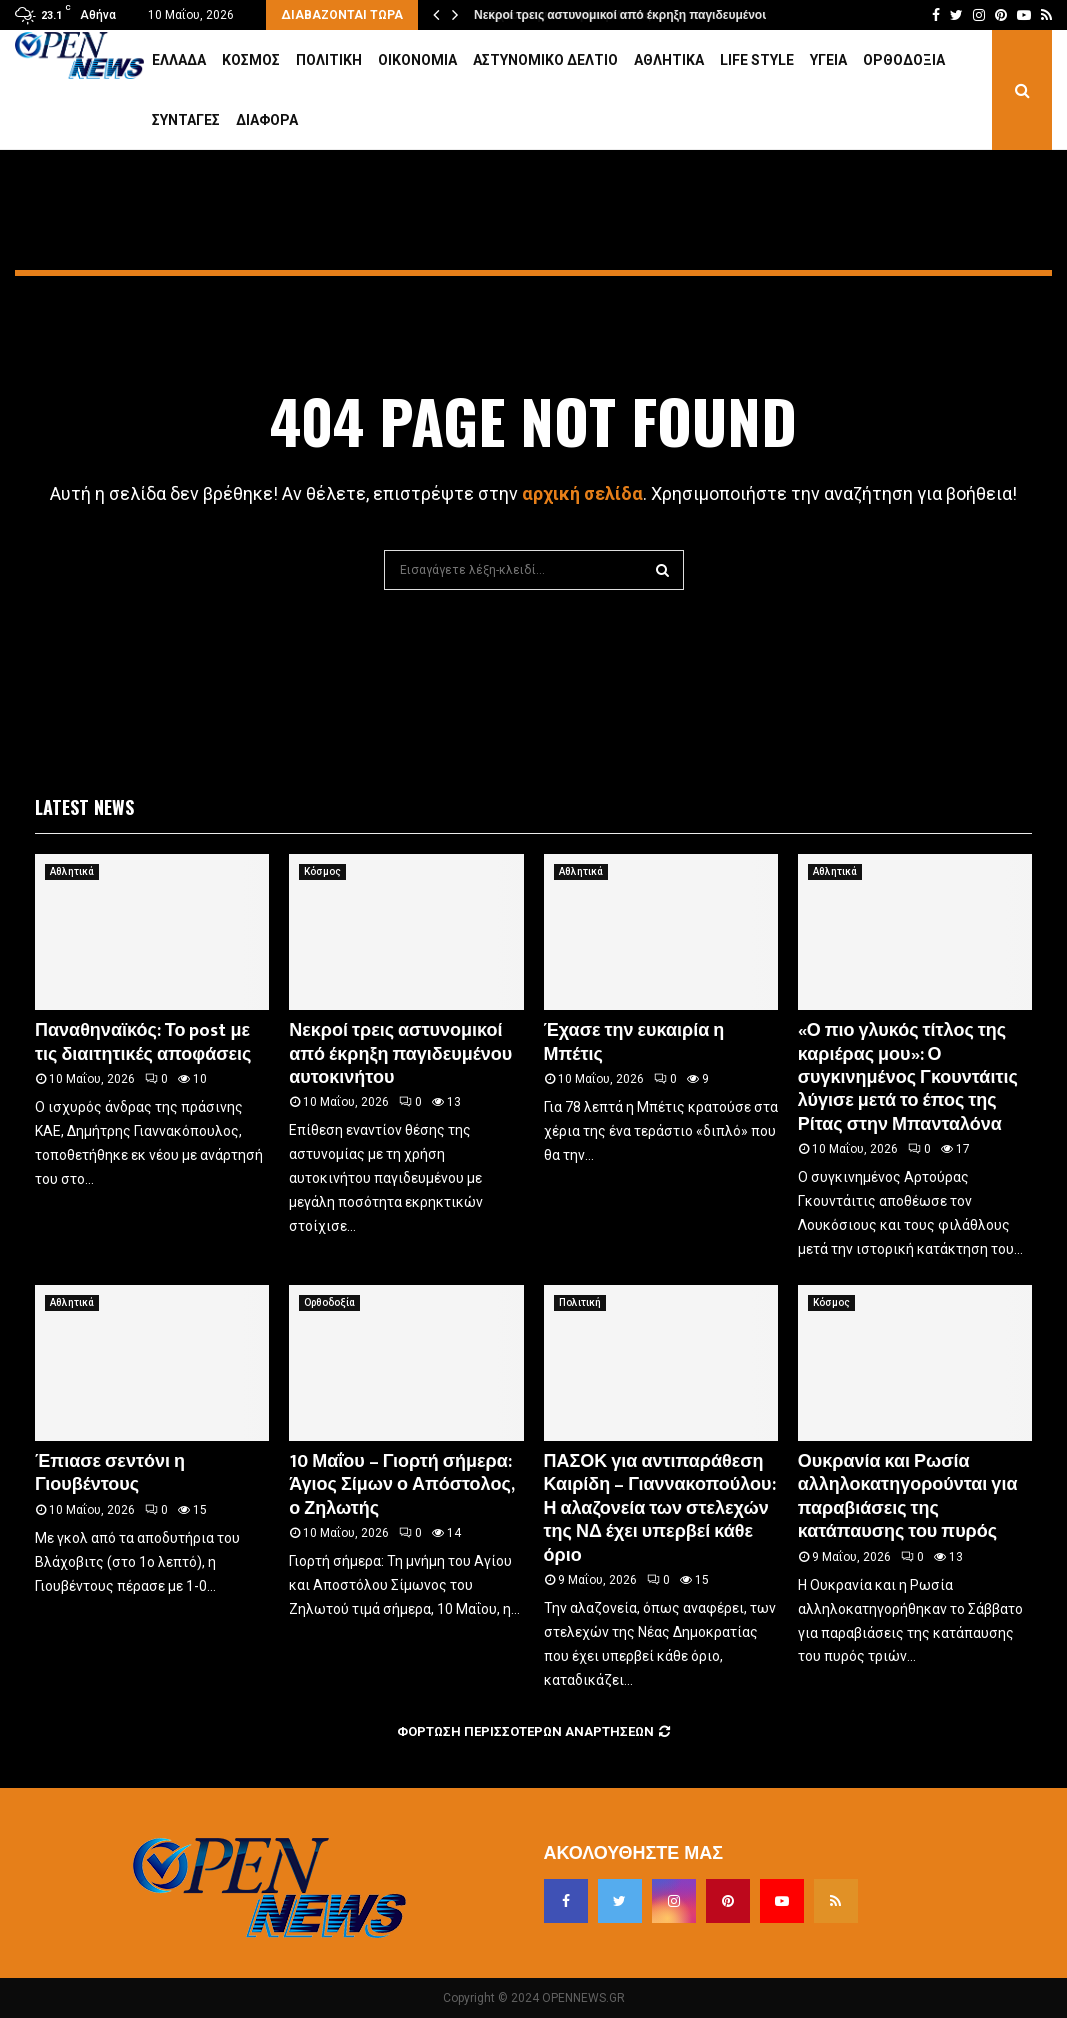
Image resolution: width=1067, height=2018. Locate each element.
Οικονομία (417, 60)
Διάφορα (267, 120)
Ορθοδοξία (904, 60)
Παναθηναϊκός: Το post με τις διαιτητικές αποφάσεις (143, 1042)
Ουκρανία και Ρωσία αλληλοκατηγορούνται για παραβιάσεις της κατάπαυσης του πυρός (908, 1497)
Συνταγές (186, 120)
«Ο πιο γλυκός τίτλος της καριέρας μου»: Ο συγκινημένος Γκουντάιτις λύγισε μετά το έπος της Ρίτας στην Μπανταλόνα (908, 1078)
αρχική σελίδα (582, 493)
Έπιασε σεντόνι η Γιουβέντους (110, 1473)
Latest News (84, 807)
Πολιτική (329, 60)
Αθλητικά (669, 60)
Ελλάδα (179, 60)
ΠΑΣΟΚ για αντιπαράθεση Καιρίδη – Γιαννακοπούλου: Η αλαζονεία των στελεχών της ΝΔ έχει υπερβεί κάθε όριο (660, 1509)
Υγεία (828, 60)
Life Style (757, 60)
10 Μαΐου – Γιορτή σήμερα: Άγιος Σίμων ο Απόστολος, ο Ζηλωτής (401, 1485)
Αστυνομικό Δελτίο (545, 60)
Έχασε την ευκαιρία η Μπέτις (634, 1042)
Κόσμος (251, 60)
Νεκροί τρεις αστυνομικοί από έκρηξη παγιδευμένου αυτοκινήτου (657, 15)
